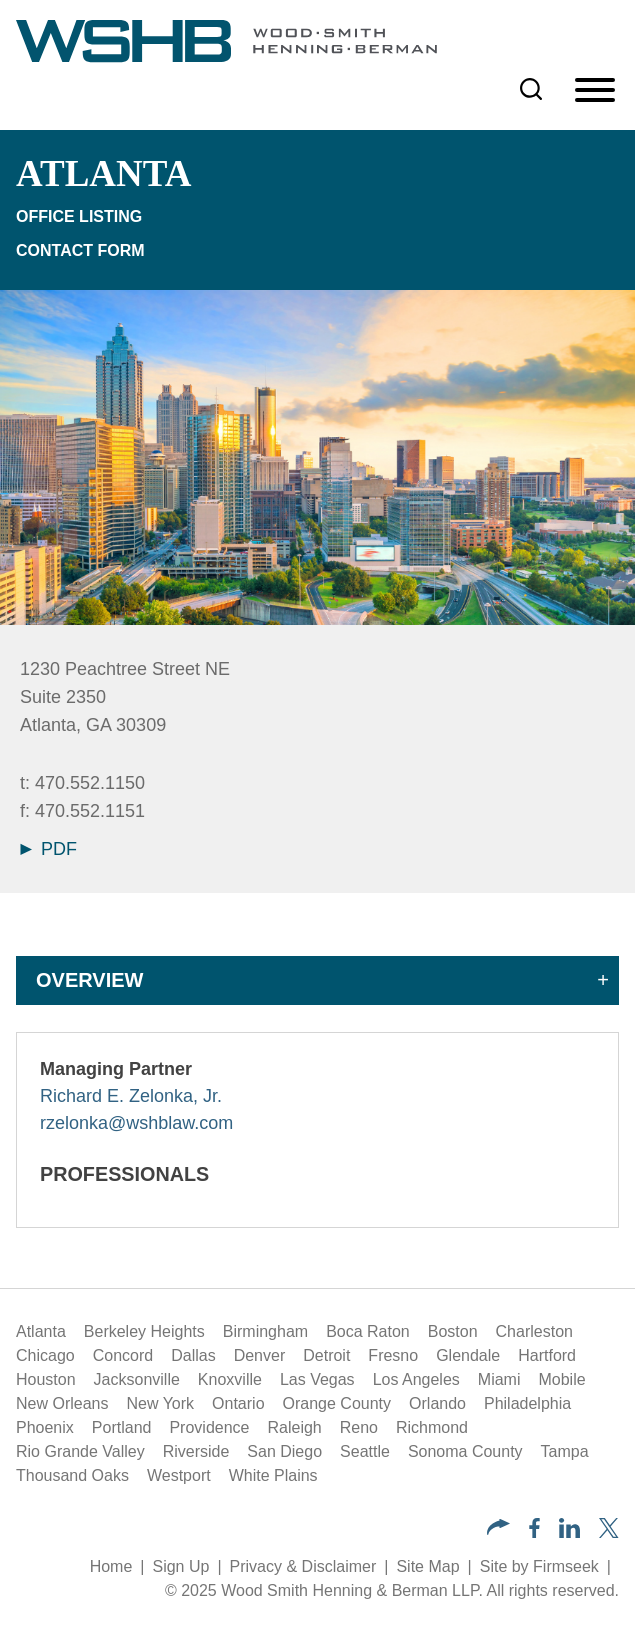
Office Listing (79, 216)
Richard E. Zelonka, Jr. (131, 1096)
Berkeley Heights (144, 1331)
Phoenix (45, 1427)
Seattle (365, 1451)
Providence (209, 1427)
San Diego (284, 1451)
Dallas (193, 1355)
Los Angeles (416, 1379)
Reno (359, 1427)
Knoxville (230, 1379)
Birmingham (265, 1331)
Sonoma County (465, 1451)
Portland (122, 1427)
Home (111, 1566)
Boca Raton (368, 1331)
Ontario (238, 1403)
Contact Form (80, 250)
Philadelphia (527, 1403)
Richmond (432, 1427)
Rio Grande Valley (80, 1451)
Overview (89, 980)
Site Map (427, 1566)
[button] (498, 1529)
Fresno (393, 1355)
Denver (260, 1355)
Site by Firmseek (539, 1566)
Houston (46, 1379)
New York (160, 1403)
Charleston (534, 1331)
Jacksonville (137, 1379)
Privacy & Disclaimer (303, 1566)
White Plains (273, 1475)
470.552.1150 (90, 783)
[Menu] (595, 91)
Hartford (547, 1355)
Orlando (437, 1403)
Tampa (565, 1451)
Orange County (337, 1403)
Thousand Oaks (72, 1475)
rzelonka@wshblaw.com (136, 1123)
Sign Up (180, 1566)
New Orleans (62, 1403)
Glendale (468, 1355)
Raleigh (294, 1427)
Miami (499, 1379)
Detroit (326, 1355)
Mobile (561, 1379)
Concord (123, 1355)
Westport (179, 1475)
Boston (453, 1331)
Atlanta (41, 1331)
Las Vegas (317, 1379)
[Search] (531, 89)
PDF (48, 849)
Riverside (196, 1451)
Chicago (45, 1355)
